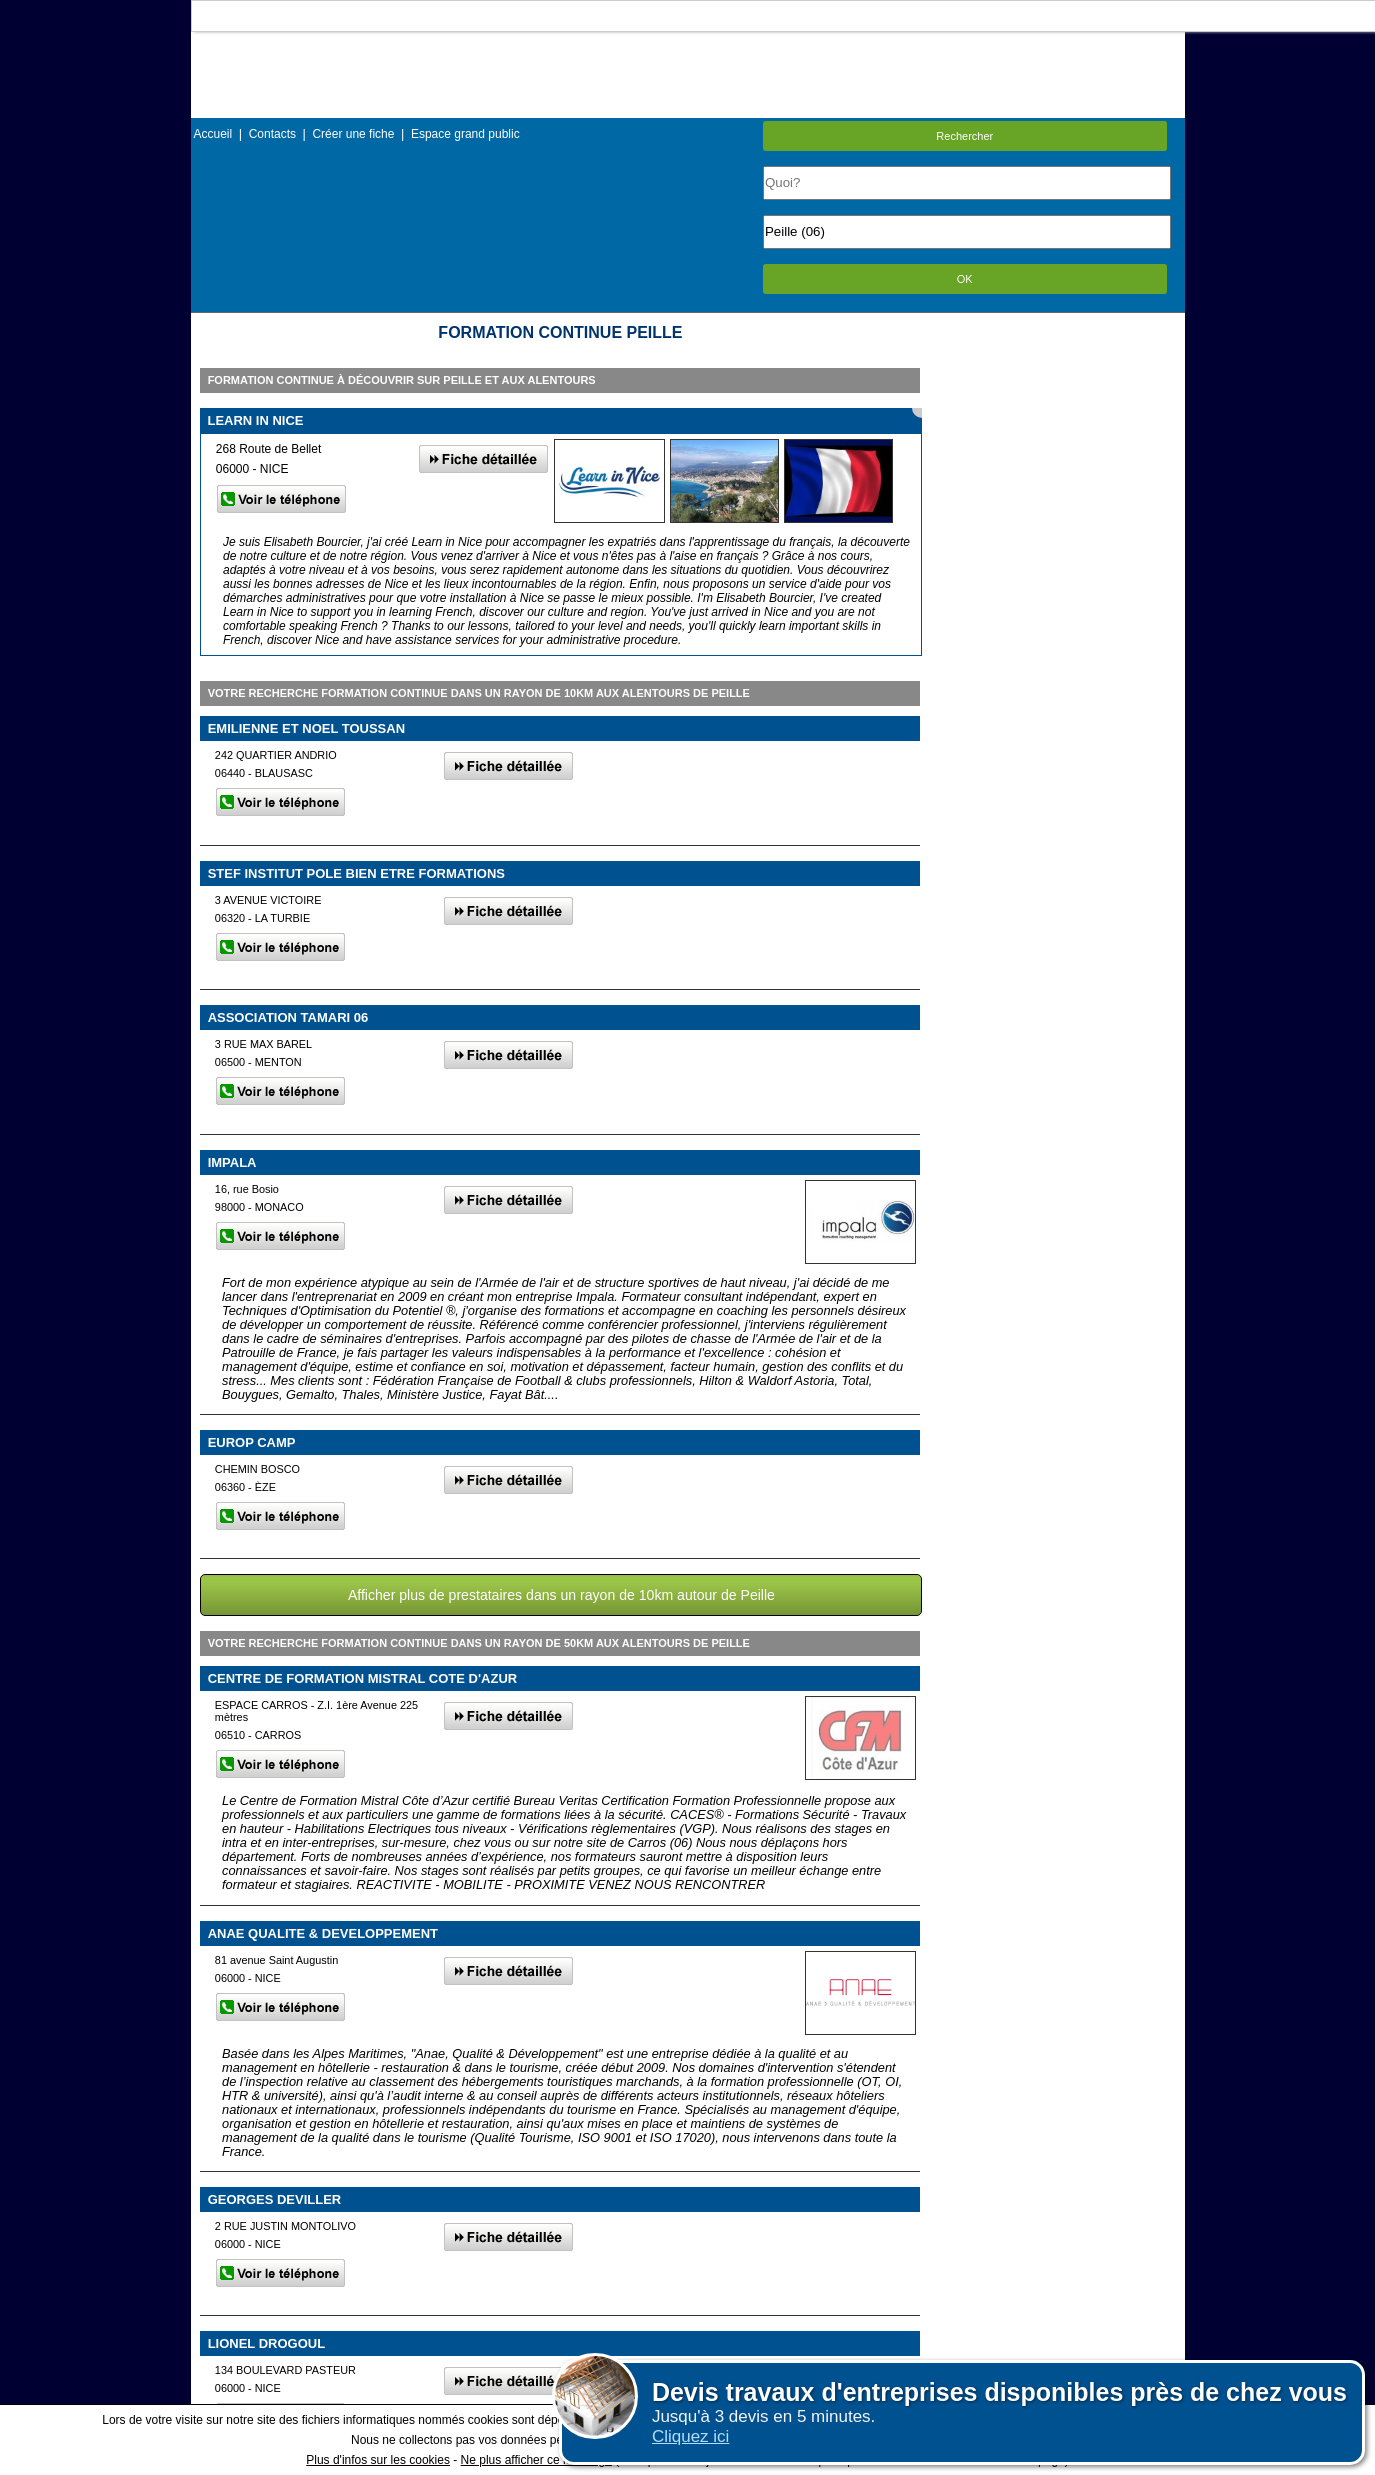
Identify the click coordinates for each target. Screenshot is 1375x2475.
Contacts (272, 134)
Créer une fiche (353, 134)
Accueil (213, 134)
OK (965, 279)
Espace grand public (465, 134)
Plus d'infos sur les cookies (378, 2460)
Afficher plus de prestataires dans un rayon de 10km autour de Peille (561, 1595)
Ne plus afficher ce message (536, 2460)
